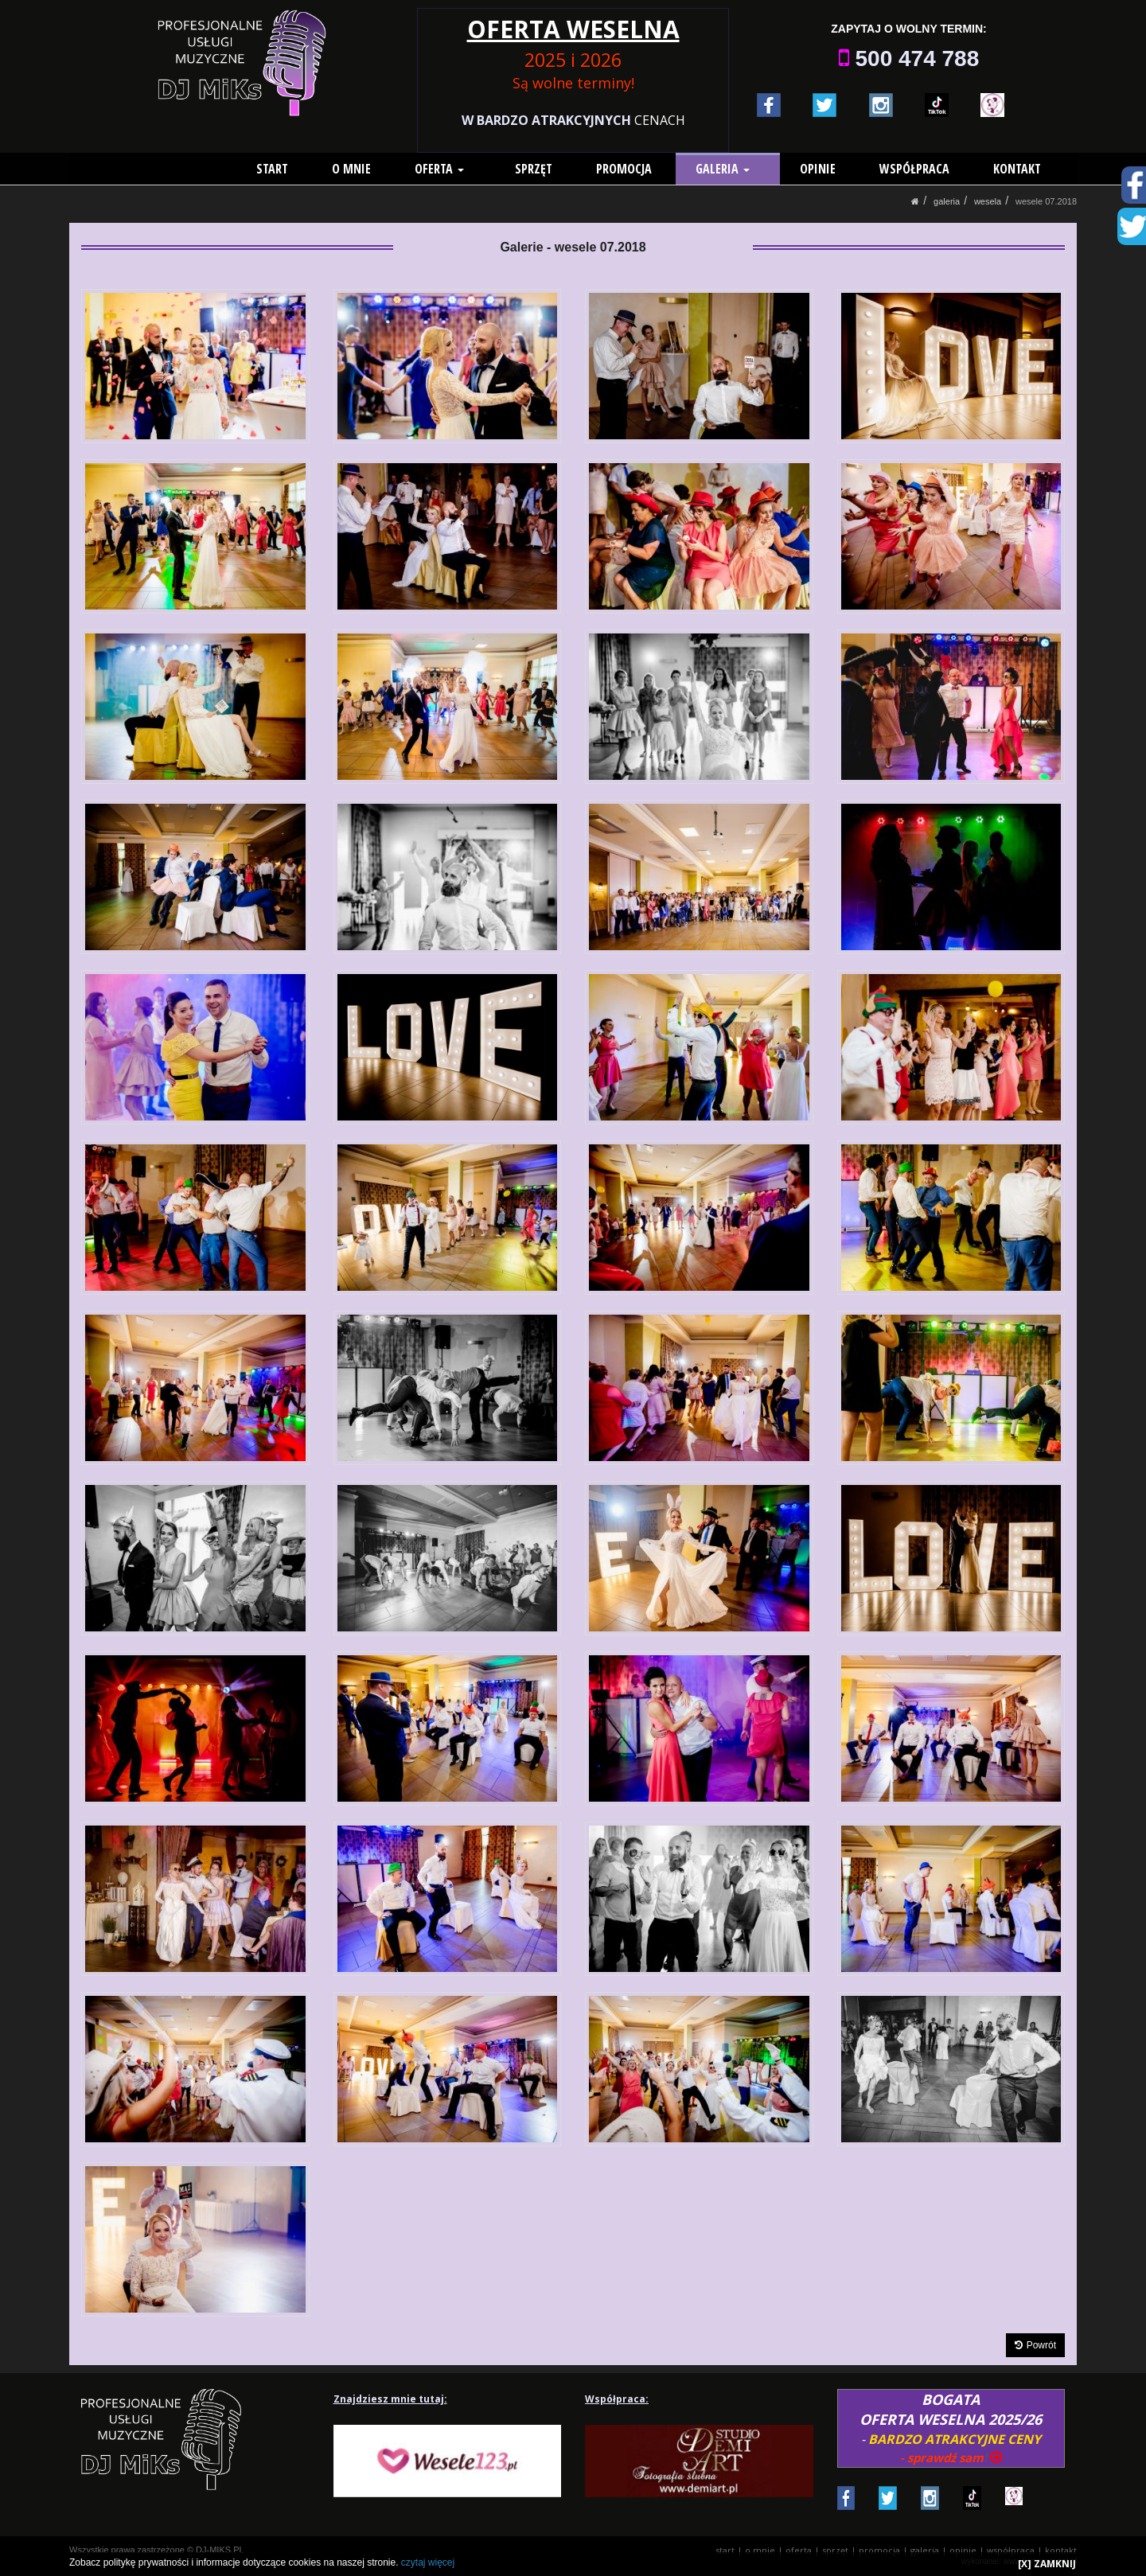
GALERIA (729, 168)
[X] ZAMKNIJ (1047, 2563)
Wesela (987, 201)
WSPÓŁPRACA (914, 168)
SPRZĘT (540, 168)
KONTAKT (1017, 168)
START (286, 168)
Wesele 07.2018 (1046, 201)
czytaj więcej (427, 2562)
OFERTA (452, 168)
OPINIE (818, 168)
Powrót (1035, 2345)
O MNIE (364, 168)
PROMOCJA (630, 168)
